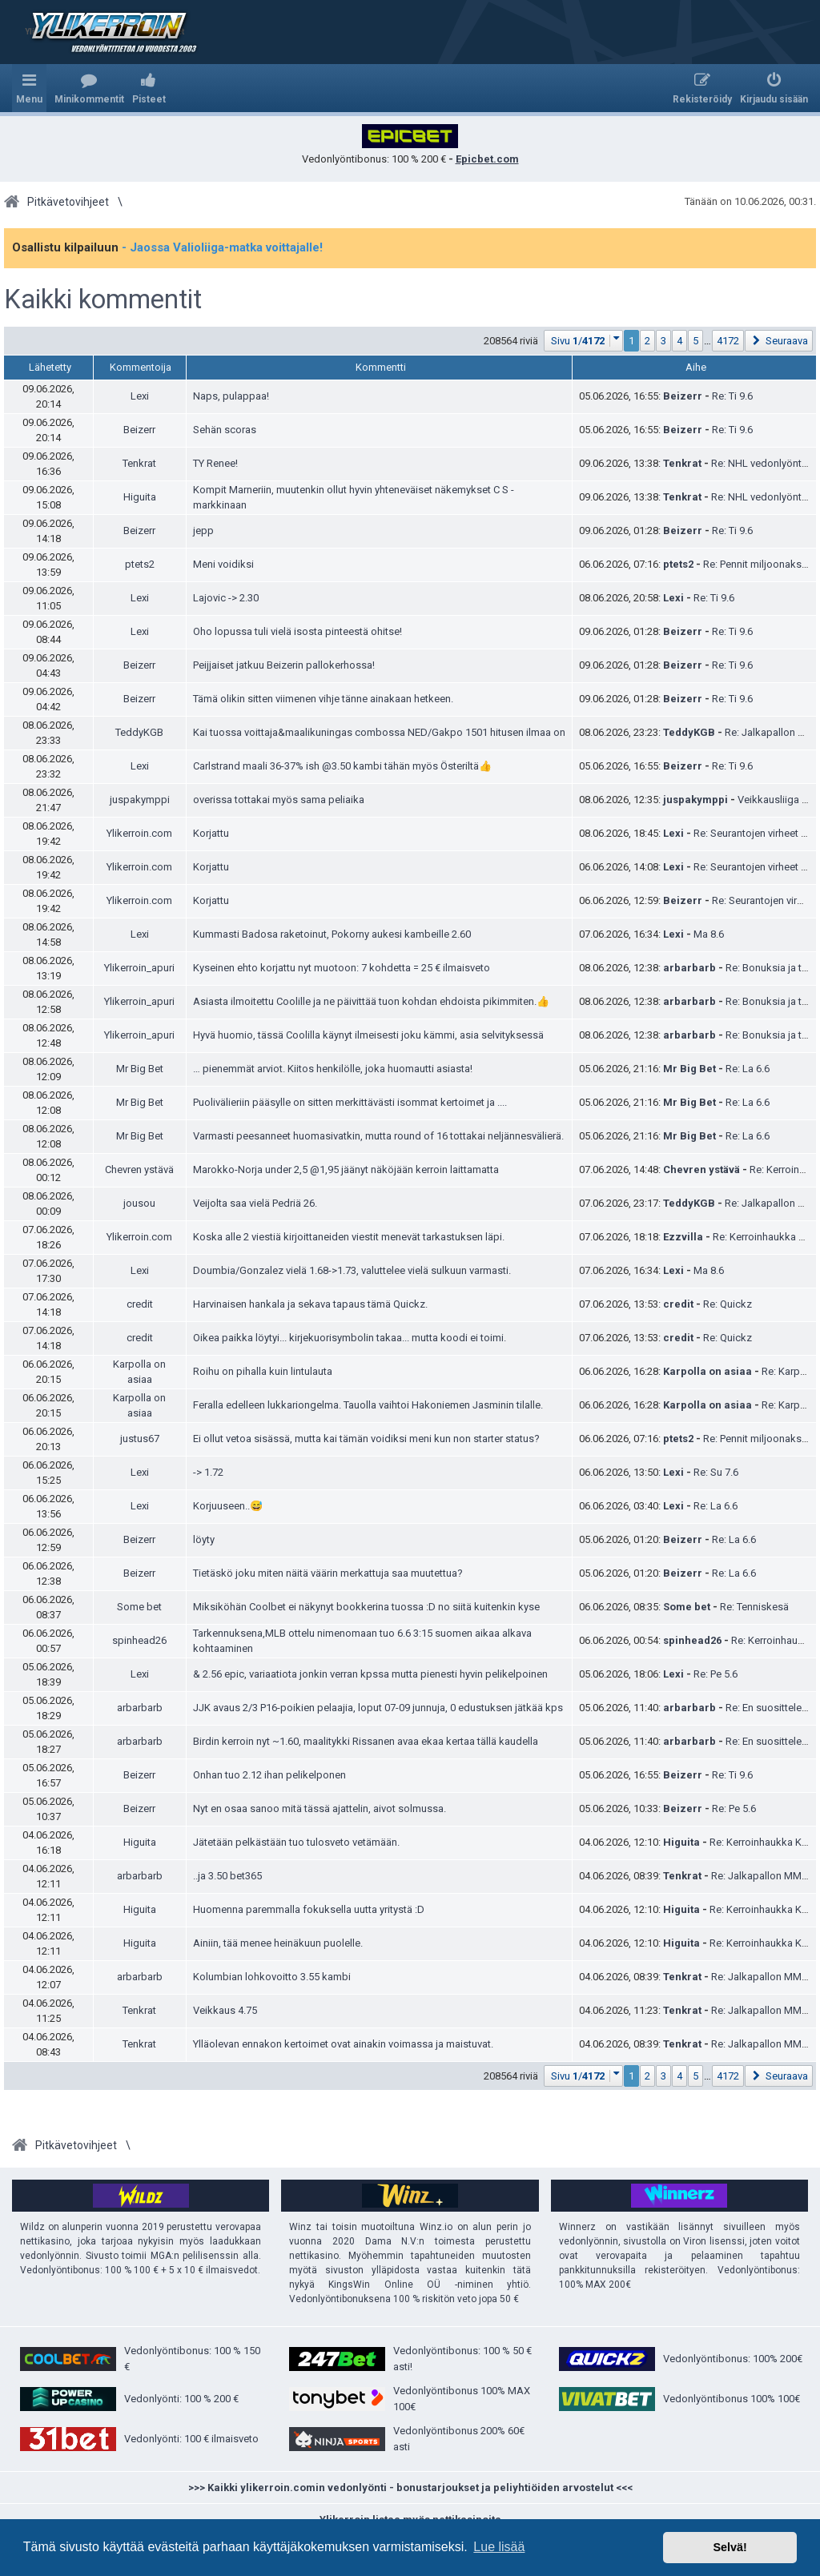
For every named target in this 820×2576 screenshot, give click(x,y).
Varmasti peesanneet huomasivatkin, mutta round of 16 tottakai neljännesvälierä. (378, 1136)
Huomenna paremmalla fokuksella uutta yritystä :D (308, 1909)
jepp (203, 530)
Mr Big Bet (139, 1069)
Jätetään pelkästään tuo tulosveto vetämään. (296, 1842)
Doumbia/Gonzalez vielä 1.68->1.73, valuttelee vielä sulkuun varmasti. (352, 1270)
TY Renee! (215, 463)
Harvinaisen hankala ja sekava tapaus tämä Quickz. (310, 1304)
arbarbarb (689, 968)
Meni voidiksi (223, 564)
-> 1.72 (208, 1472)
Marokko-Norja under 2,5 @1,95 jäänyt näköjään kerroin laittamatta (346, 1169)
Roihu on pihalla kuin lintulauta (262, 1371)
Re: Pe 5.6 (715, 1674)
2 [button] (647, 341)
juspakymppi (140, 800)
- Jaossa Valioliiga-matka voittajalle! (222, 247)
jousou (139, 1203)
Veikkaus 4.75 (225, 2010)
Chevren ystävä (139, 1169)
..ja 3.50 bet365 (227, 1876)
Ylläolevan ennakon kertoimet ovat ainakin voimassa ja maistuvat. (343, 2044)
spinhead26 (139, 1640)
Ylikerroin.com (139, 833)
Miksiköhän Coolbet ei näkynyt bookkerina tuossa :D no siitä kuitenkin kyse (366, 1607)
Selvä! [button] (729, 2547)
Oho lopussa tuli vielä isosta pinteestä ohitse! (297, 631)
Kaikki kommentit (103, 299)
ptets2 (140, 564)
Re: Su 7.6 (715, 1472)
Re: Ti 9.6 (732, 396)
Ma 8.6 (708, 934)
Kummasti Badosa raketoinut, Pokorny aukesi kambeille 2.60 (332, 934)
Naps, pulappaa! (231, 396)
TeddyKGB (139, 732)
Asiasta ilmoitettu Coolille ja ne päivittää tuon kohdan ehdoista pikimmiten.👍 (371, 1001)
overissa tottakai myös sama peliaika (278, 800)
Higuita (139, 497)
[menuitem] (89, 88)
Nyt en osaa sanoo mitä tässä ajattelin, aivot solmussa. (319, 1808)
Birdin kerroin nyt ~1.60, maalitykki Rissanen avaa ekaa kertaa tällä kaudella (365, 1741)
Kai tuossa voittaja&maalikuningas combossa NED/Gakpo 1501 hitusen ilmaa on (379, 732)
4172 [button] (728, 341)
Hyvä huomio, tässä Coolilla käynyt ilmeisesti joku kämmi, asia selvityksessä (368, 1035)
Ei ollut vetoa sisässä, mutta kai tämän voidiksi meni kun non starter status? (366, 1439)
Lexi (140, 396)
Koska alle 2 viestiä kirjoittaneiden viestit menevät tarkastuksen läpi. (348, 1237)
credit (140, 1304)
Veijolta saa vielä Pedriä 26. (255, 1203)
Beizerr (682, 396)
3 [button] (663, 341)
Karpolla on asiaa (707, 1371)
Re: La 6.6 (748, 1069)
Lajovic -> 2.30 (226, 598)
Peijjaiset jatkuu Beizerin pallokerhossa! (284, 665)
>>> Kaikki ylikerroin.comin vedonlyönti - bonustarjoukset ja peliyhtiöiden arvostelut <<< (410, 2488)
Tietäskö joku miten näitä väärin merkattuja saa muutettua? (328, 1573)
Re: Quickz (727, 1304)
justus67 (139, 1439)
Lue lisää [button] (499, 2547)
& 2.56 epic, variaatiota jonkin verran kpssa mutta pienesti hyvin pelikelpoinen (370, 1674)
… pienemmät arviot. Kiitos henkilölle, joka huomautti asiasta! (332, 1069)
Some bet (139, 1607)
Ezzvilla (683, 1237)
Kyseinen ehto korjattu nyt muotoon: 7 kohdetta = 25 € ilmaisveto (341, 968)
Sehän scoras (224, 430)
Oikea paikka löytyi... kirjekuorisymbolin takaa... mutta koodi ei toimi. (349, 1338)
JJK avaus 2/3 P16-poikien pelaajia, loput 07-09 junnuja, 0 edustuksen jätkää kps (378, 1708)
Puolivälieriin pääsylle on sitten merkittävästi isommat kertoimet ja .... (350, 1102)
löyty (204, 1539)
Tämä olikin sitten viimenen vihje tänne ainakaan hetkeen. (323, 699)
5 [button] (695, 341)
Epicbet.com (487, 159)
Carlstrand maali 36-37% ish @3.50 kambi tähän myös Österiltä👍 (342, 766)
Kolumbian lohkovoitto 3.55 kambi (272, 1977)
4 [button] (679, 341)
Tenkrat (139, 463)
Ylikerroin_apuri (139, 968)
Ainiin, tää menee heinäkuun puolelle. (278, 1943)
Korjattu (211, 833)
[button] (584, 341)
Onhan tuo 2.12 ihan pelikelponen (269, 1775)
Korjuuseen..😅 (228, 1506)
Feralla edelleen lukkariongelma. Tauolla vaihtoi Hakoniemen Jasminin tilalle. (368, 1405)
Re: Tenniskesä (754, 1607)
